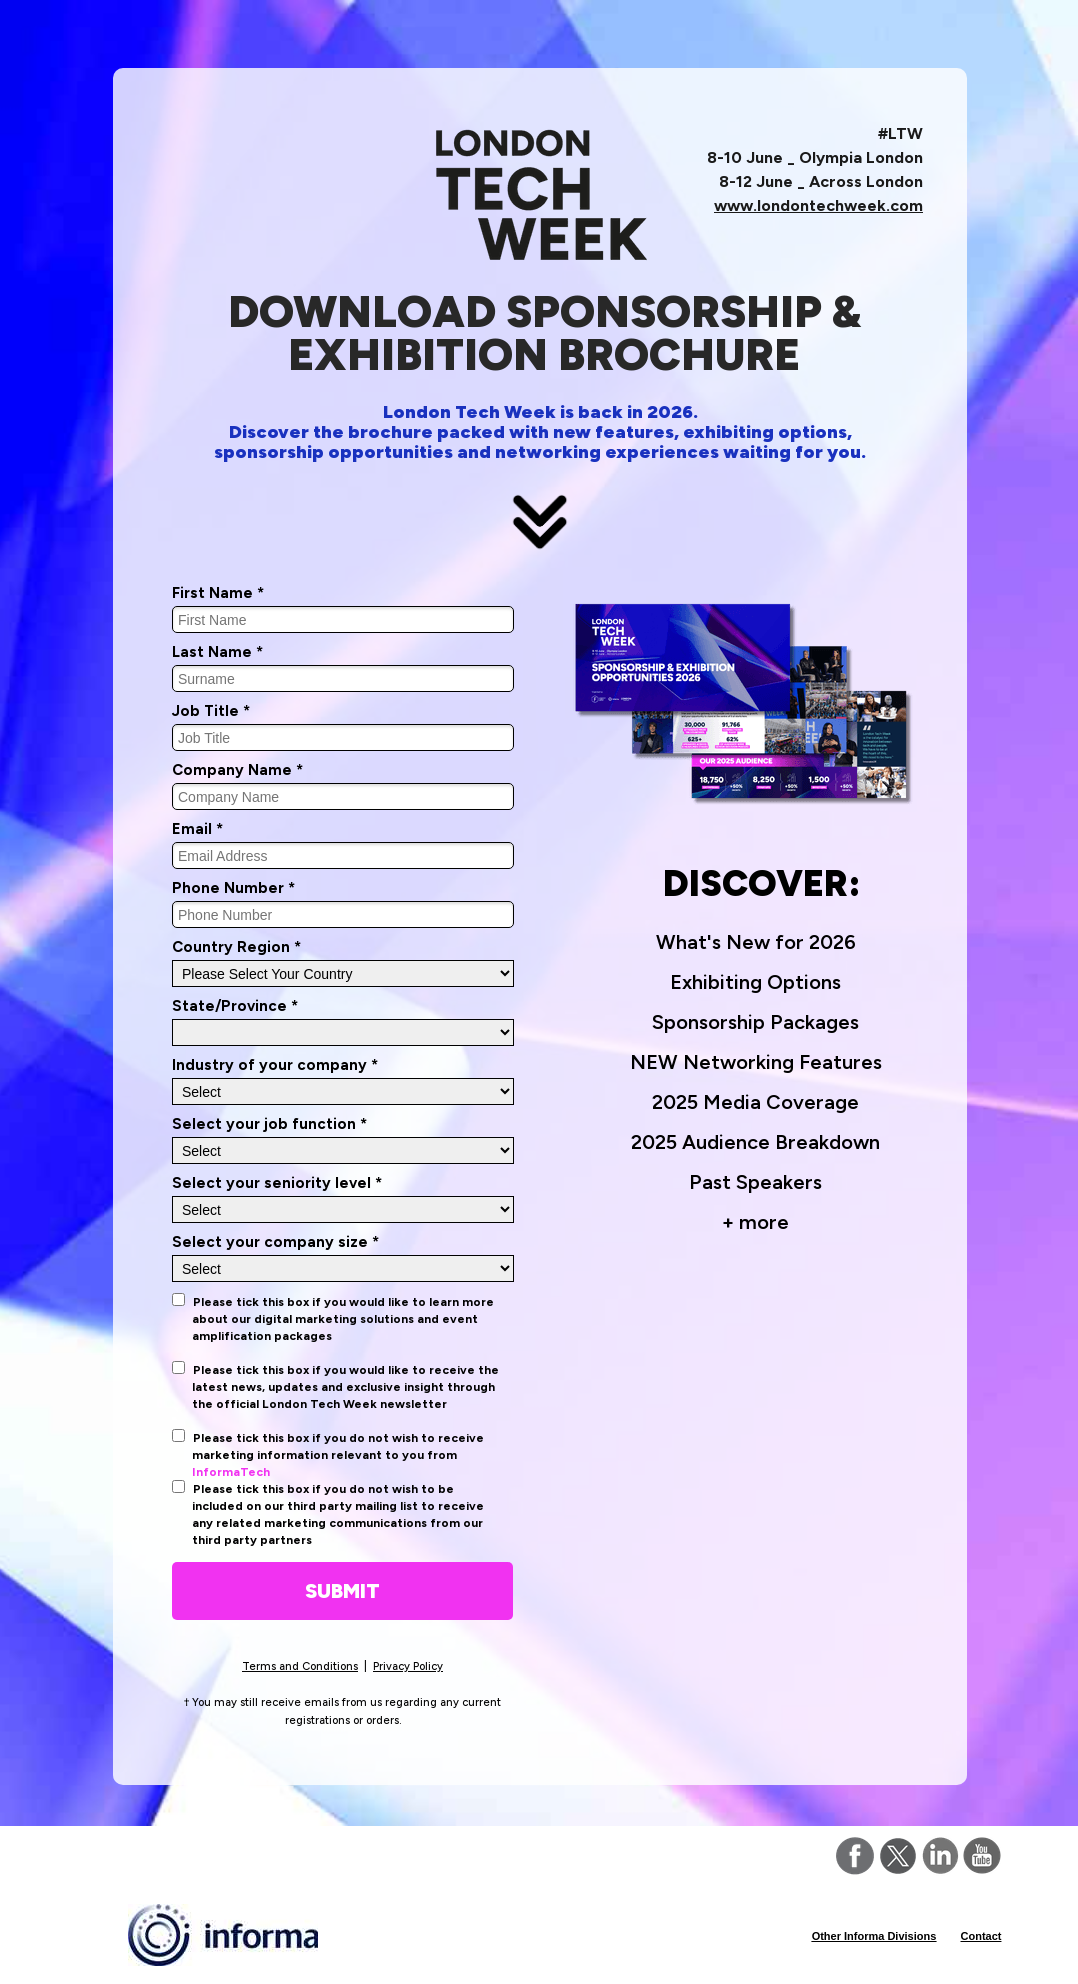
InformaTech (231, 1472)
